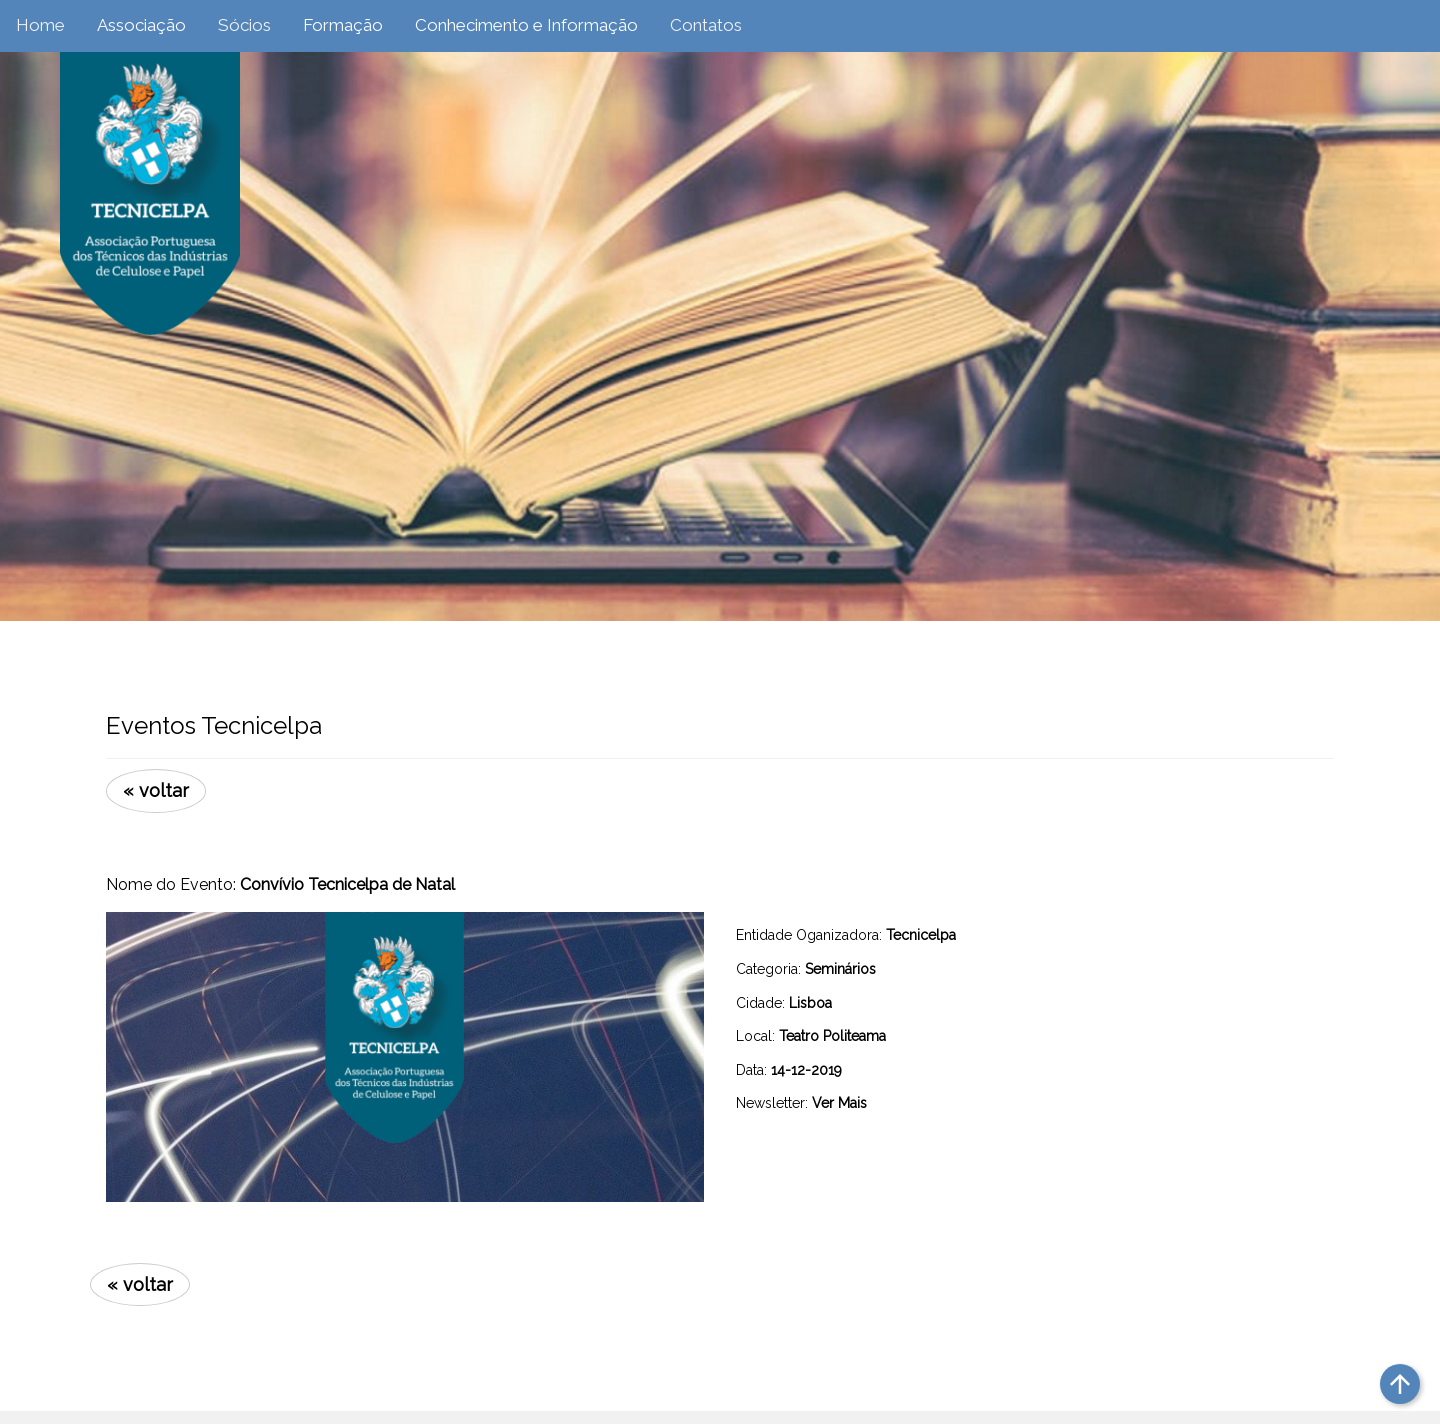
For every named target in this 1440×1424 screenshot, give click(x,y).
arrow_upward (1400, 1384)
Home (40, 25)
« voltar (156, 790)
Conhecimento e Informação (526, 25)
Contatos (706, 25)
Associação (141, 25)
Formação (343, 25)
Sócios (244, 25)
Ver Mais (839, 1103)
